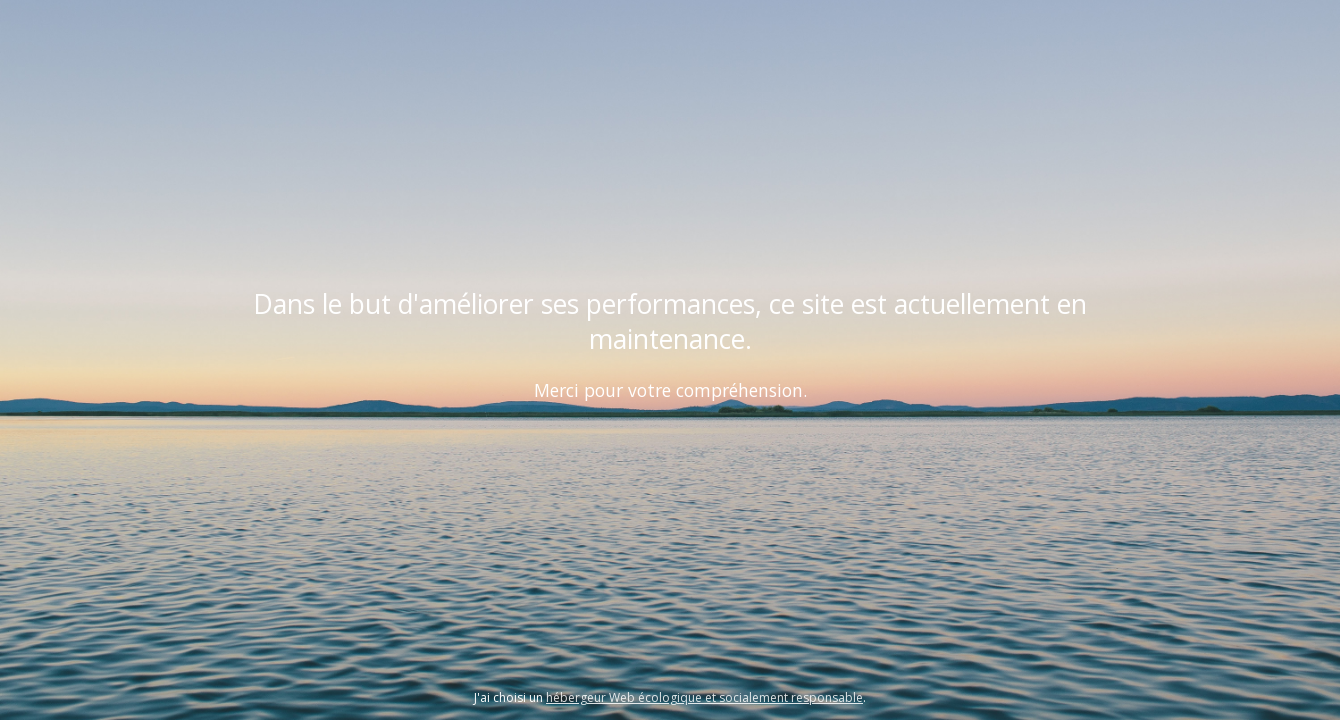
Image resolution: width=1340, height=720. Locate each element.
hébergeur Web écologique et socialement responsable (704, 697)
